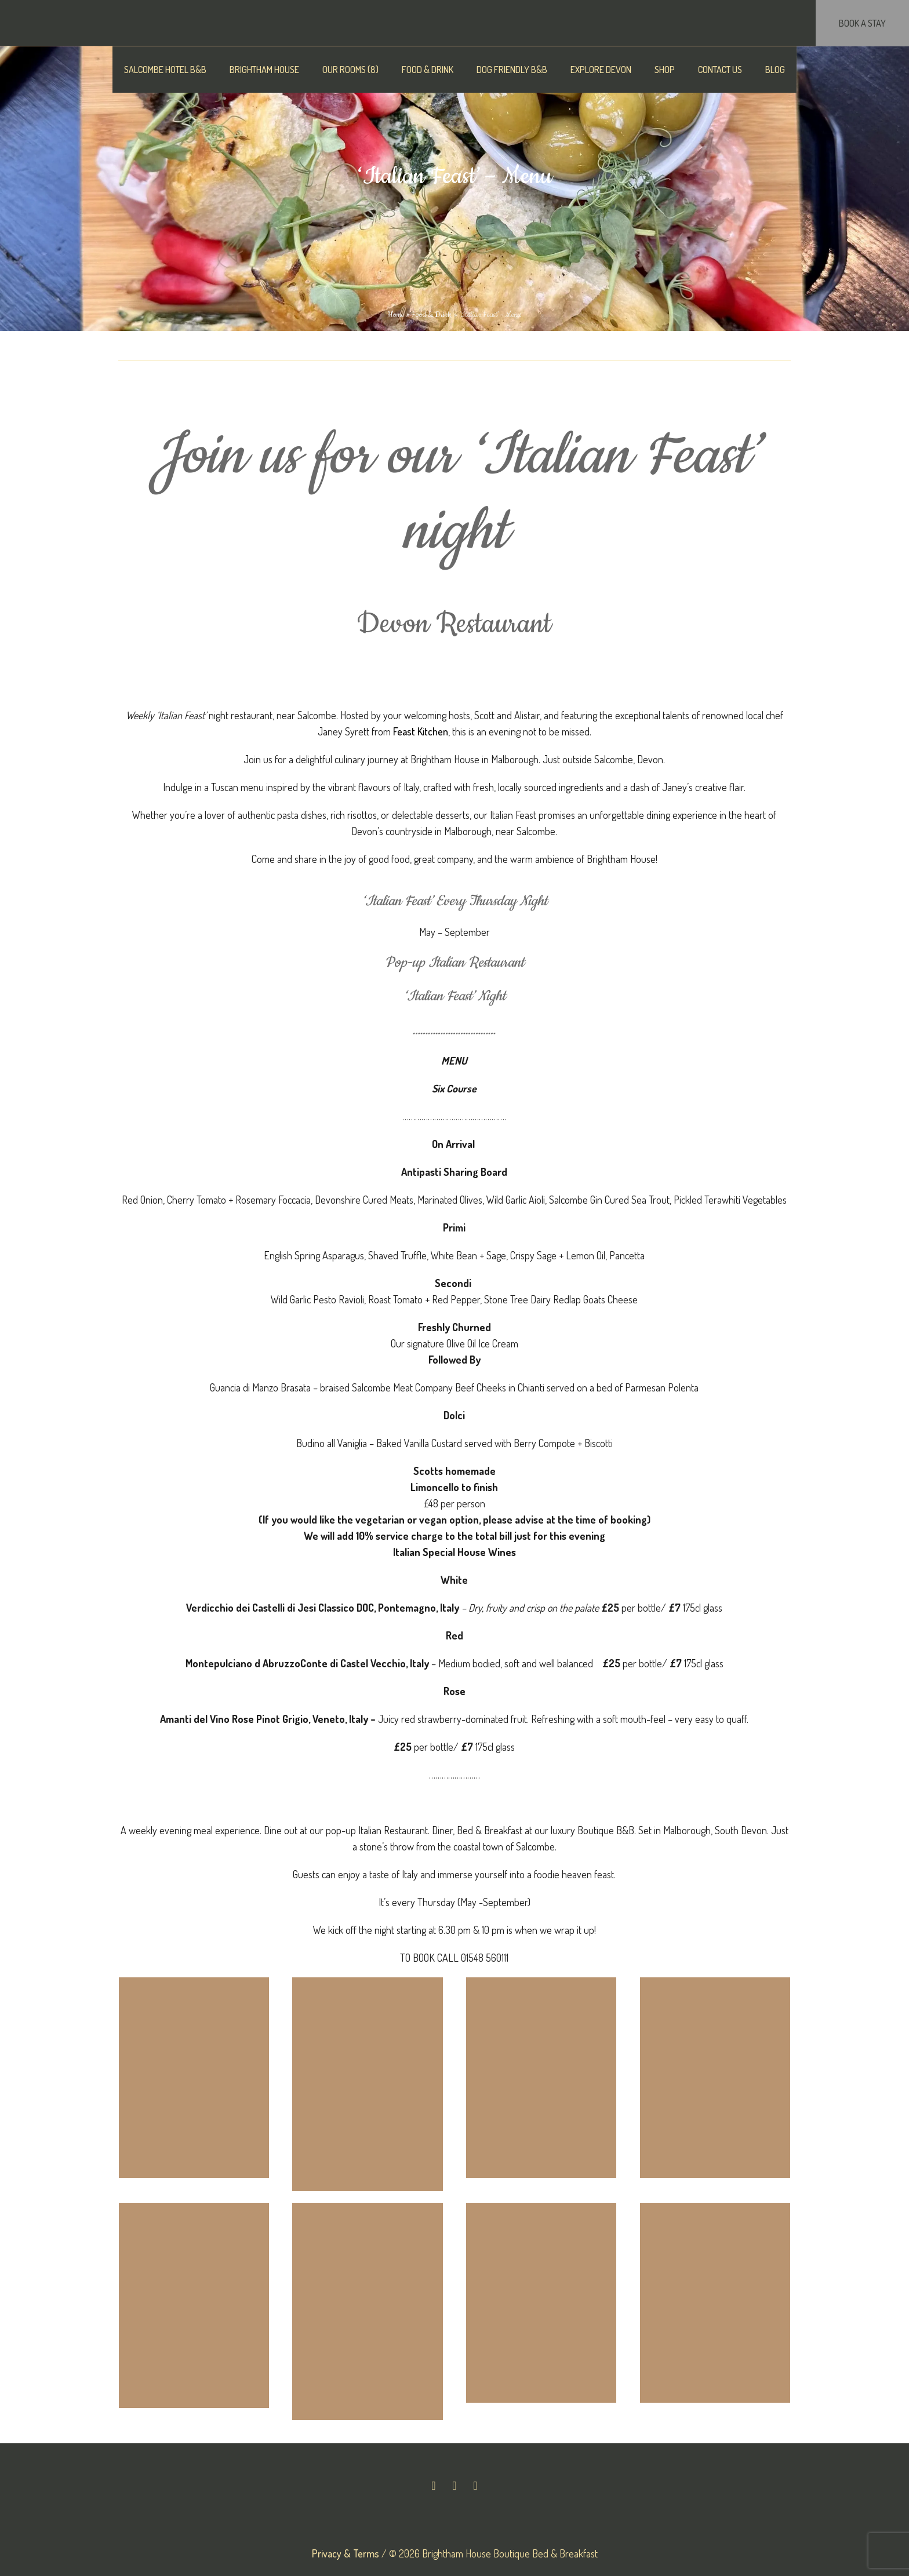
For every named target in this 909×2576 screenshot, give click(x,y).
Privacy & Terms (345, 2553)
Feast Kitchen (420, 731)
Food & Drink (432, 314)
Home (396, 314)
